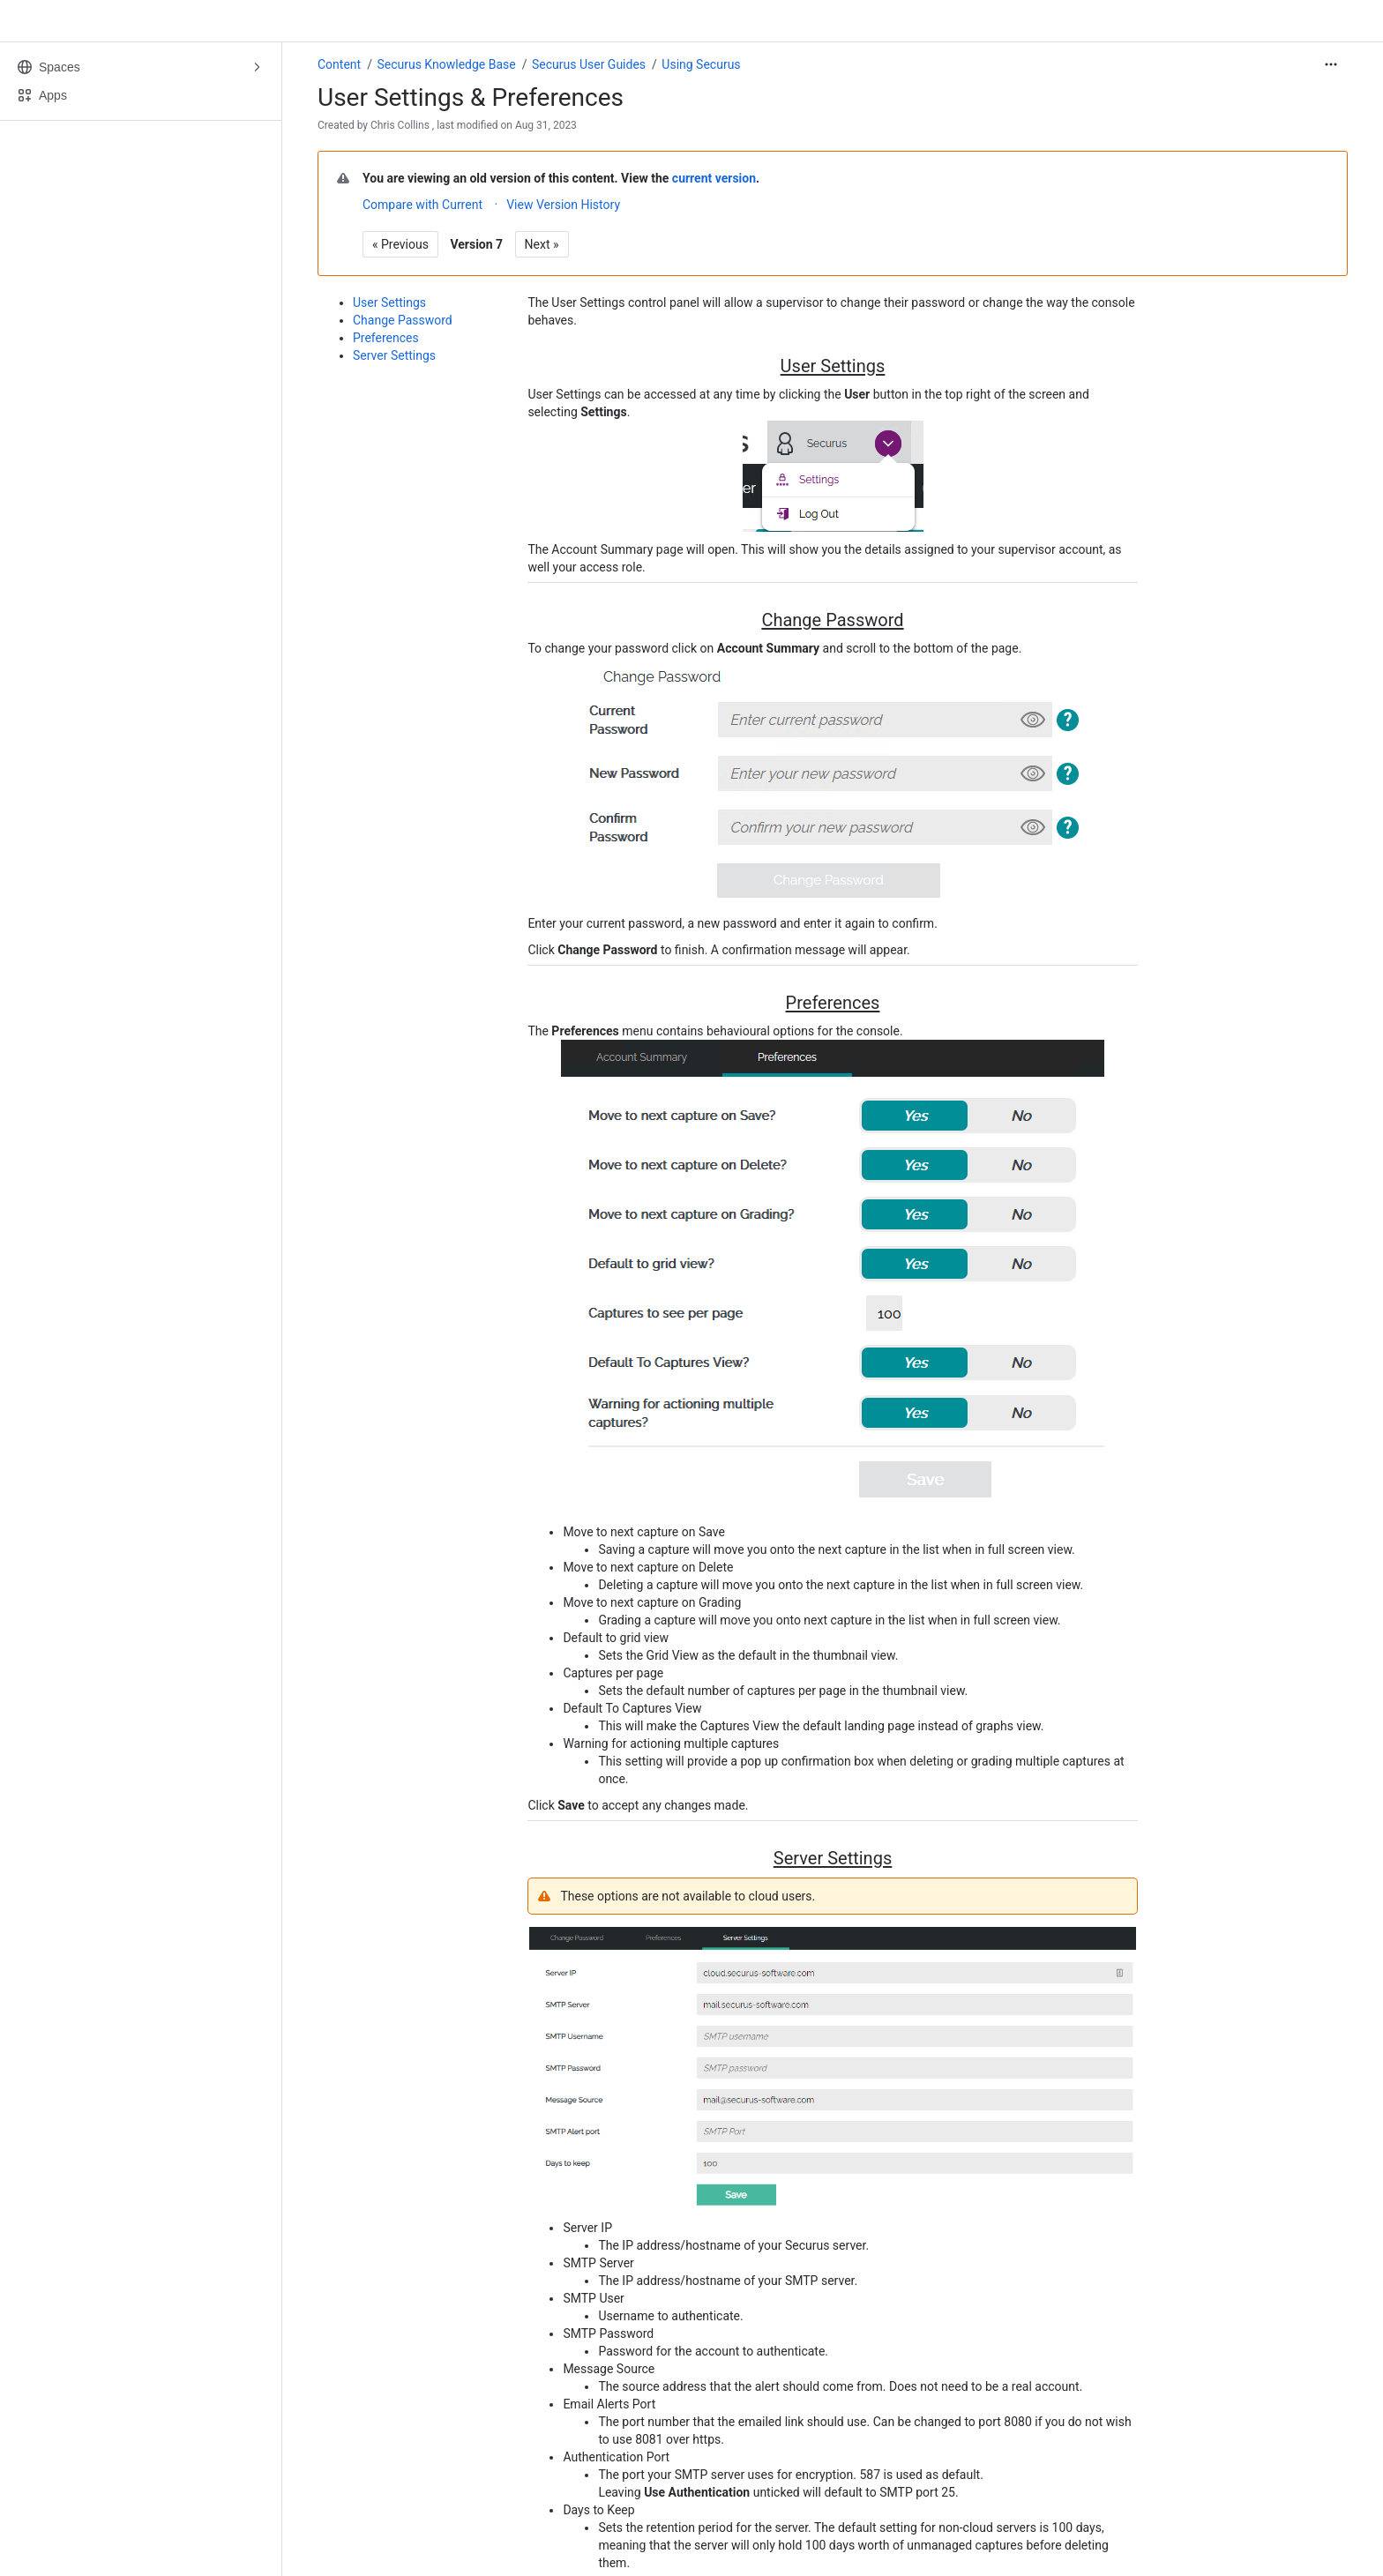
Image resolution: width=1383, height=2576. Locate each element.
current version (714, 178)
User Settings (389, 302)
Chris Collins (400, 125)
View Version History (563, 205)
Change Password (402, 320)
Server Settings (394, 355)
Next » (542, 244)
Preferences (386, 338)
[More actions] (1331, 64)
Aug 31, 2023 (546, 125)
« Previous (400, 244)
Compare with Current (422, 205)
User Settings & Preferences (471, 97)
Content (339, 64)
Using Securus (701, 64)
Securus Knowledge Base (446, 64)
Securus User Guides (589, 64)
